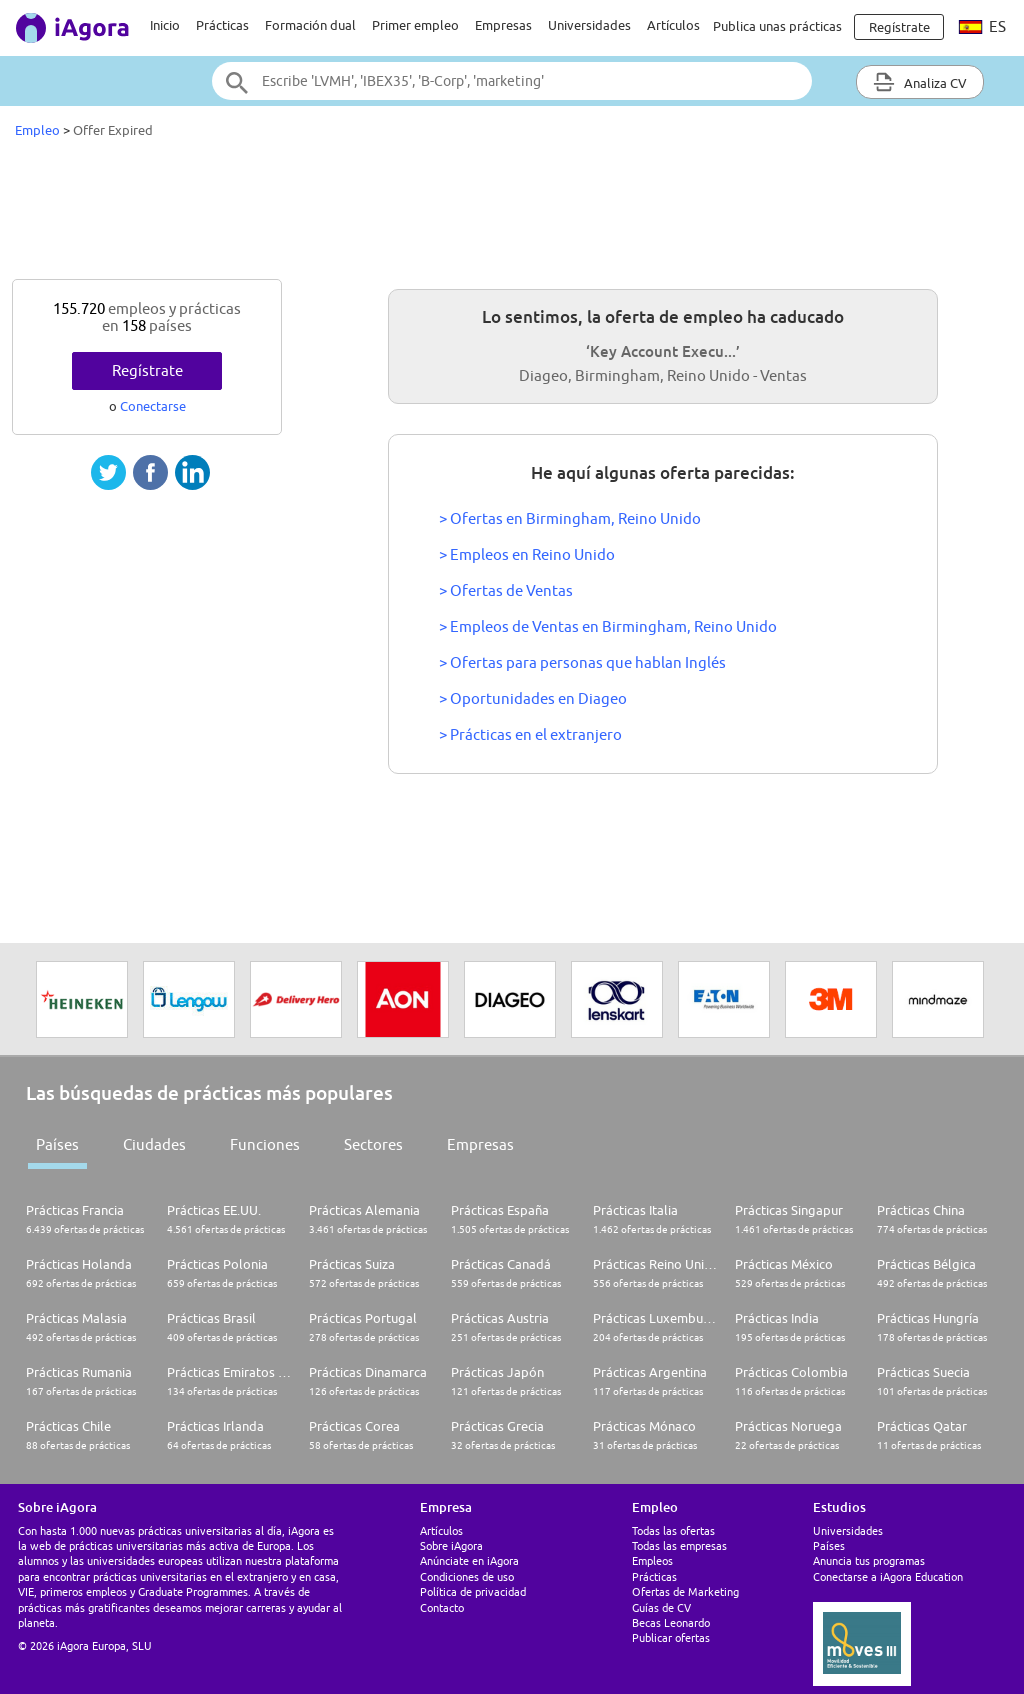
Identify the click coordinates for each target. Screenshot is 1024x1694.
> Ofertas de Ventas (506, 590)
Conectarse (153, 406)
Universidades (589, 25)
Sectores (373, 1144)
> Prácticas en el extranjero (530, 734)
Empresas (503, 25)
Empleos (652, 1560)
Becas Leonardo (671, 1622)
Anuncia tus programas (869, 1560)
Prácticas (222, 25)
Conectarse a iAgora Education (888, 1576)
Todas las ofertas (673, 1530)
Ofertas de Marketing (685, 1591)
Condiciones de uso (467, 1576)
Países (57, 1144)
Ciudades (154, 1144)
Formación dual (310, 25)
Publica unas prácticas (777, 26)
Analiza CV (920, 82)
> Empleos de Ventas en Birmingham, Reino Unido (608, 626)
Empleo (37, 130)
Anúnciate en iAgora (469, 1560)
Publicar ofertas (671, 1637)
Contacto (442, 1607)
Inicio (165, 25)
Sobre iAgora (451, 1545)
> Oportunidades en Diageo (533, 698)
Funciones (265, 1144)
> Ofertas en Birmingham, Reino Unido (570, 518)
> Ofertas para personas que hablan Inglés (582, 662)
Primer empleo (415, 25)
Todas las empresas (679, 1545)
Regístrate (147, 370)
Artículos (673, 25)
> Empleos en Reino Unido (527, 554)
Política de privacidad (473, 1591)
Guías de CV (661, 1607)
